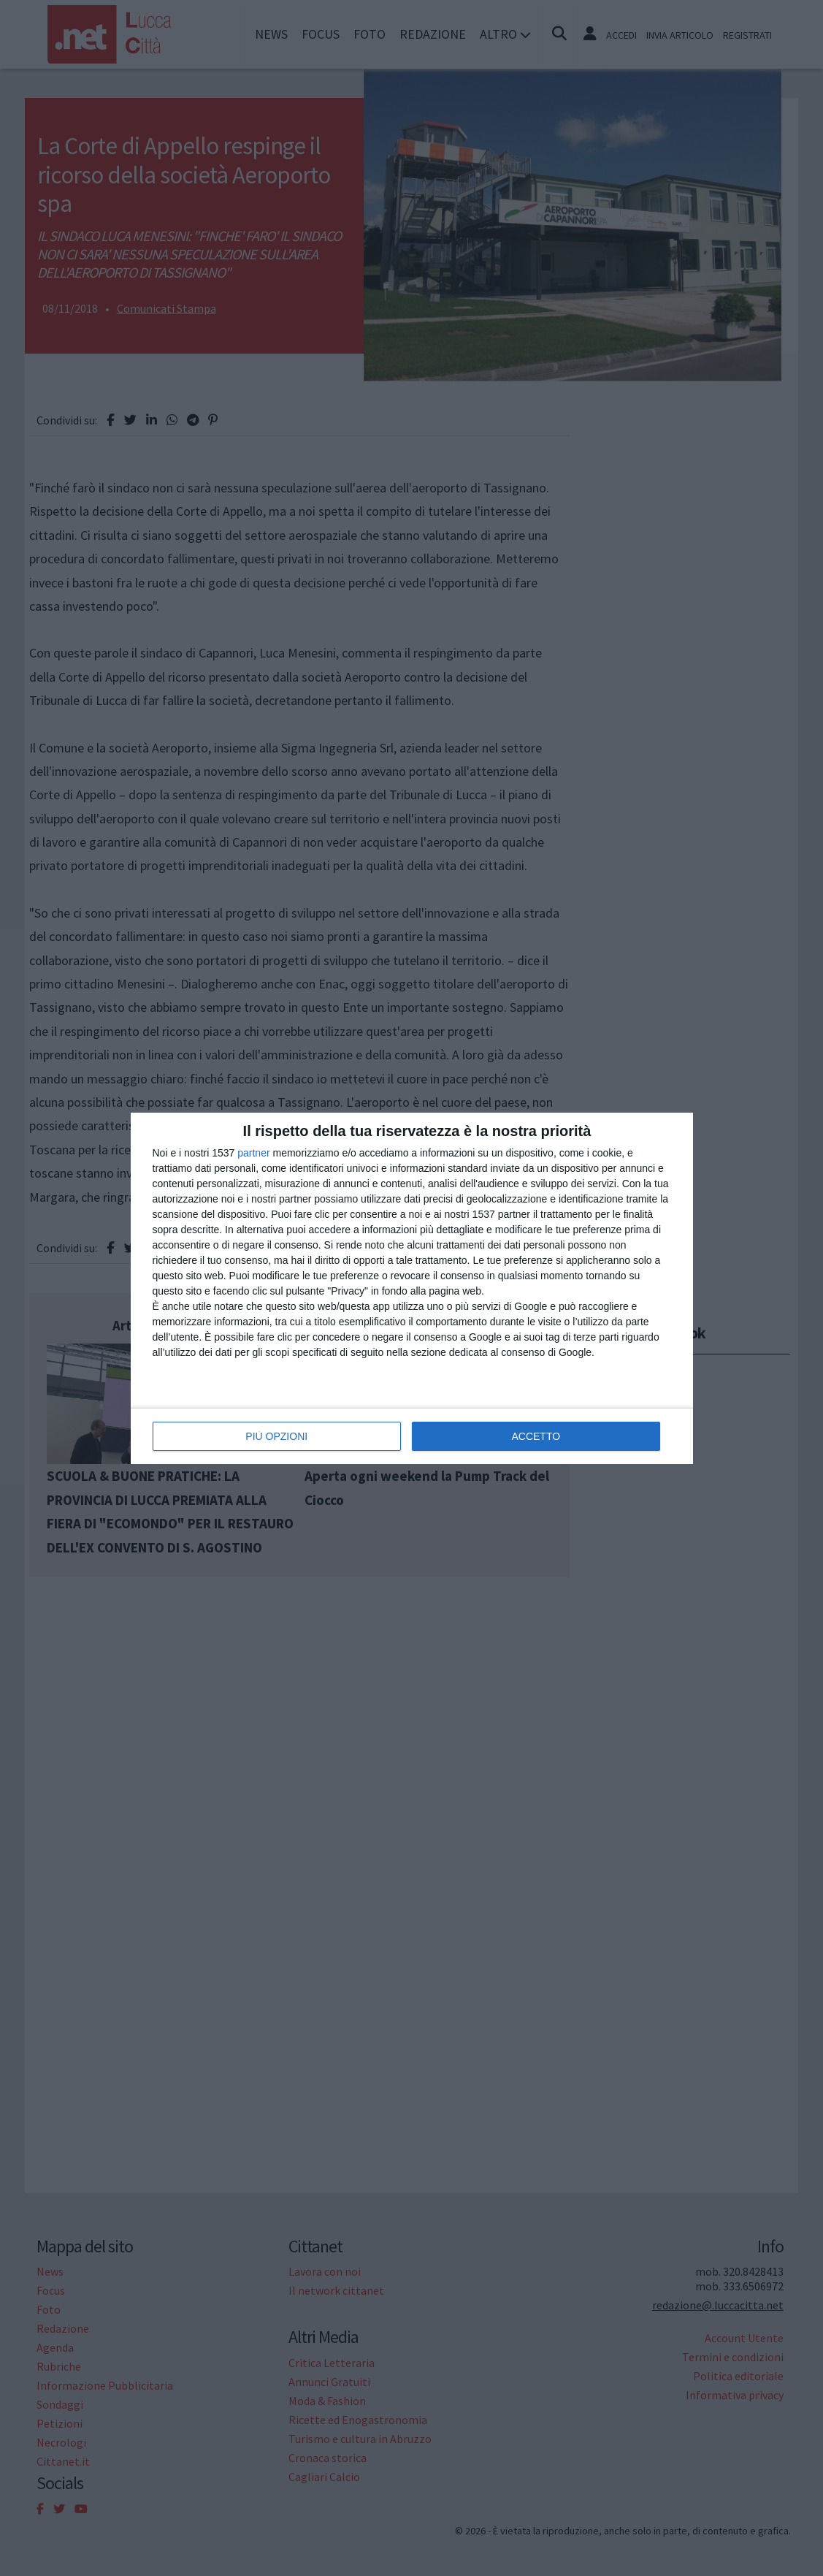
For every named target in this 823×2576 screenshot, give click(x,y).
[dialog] (412, 1287)
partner (253, 1152)
